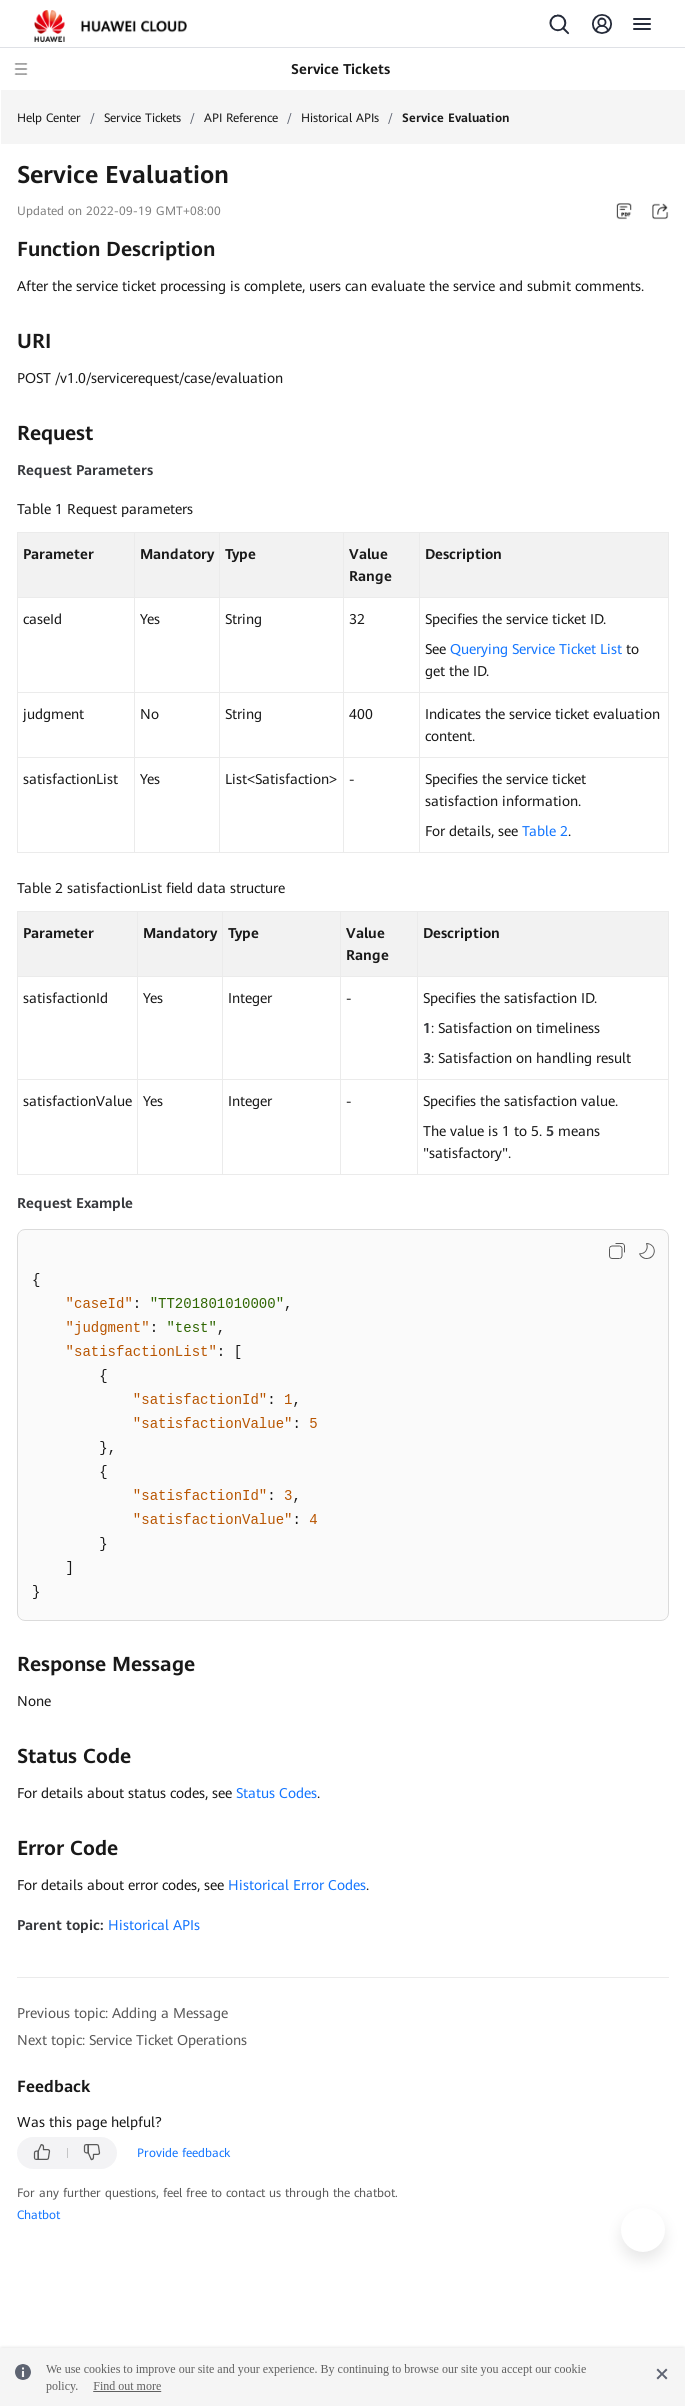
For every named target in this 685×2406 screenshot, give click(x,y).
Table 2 (545, 831)
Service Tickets (142, 118)
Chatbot (38, 2215)
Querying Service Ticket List (536, 649)
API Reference (241, 118)
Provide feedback (183, 2153)
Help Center (49, 118)
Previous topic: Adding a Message (122, 2013)
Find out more (127, 2386)
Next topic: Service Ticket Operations (132, 2040)
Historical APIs (340, 118)
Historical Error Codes (297, 1885)
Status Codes (276, 1793)
